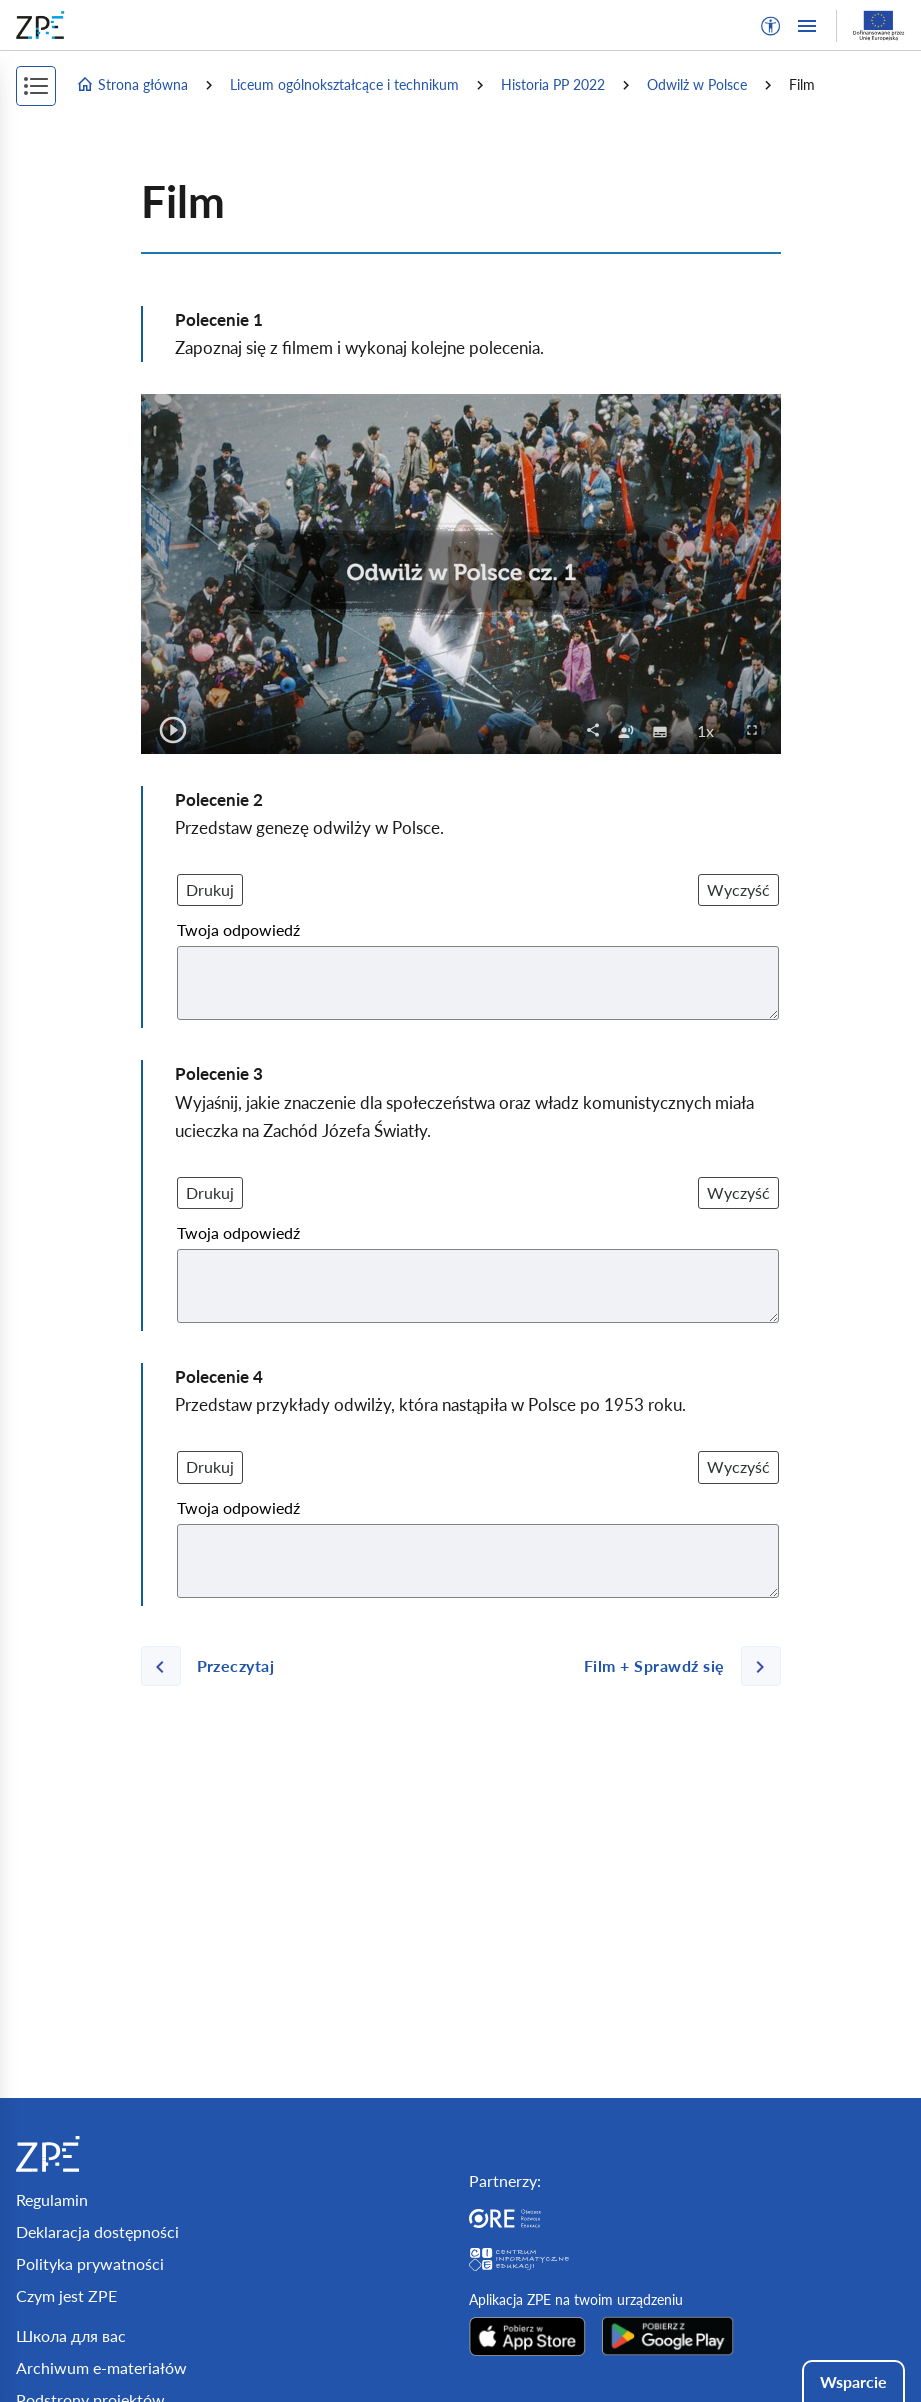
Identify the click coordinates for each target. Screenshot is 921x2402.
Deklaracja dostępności (97, 2231)
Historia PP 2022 (553, 84)
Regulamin (52, 2199)
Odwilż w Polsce (697, 84)
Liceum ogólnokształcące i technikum (344, 84)
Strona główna (132, 85)
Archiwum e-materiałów (101, 2367)
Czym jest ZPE (66, 2295)
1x (711, 730)
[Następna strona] (674, 1666)
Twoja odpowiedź (238, 929)
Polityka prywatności (90, 2263)
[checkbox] (626, 730)
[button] (771, 26)
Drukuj (210, 889)
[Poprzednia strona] (216, 1666)
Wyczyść (738, 889)
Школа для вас (71, 2335)
